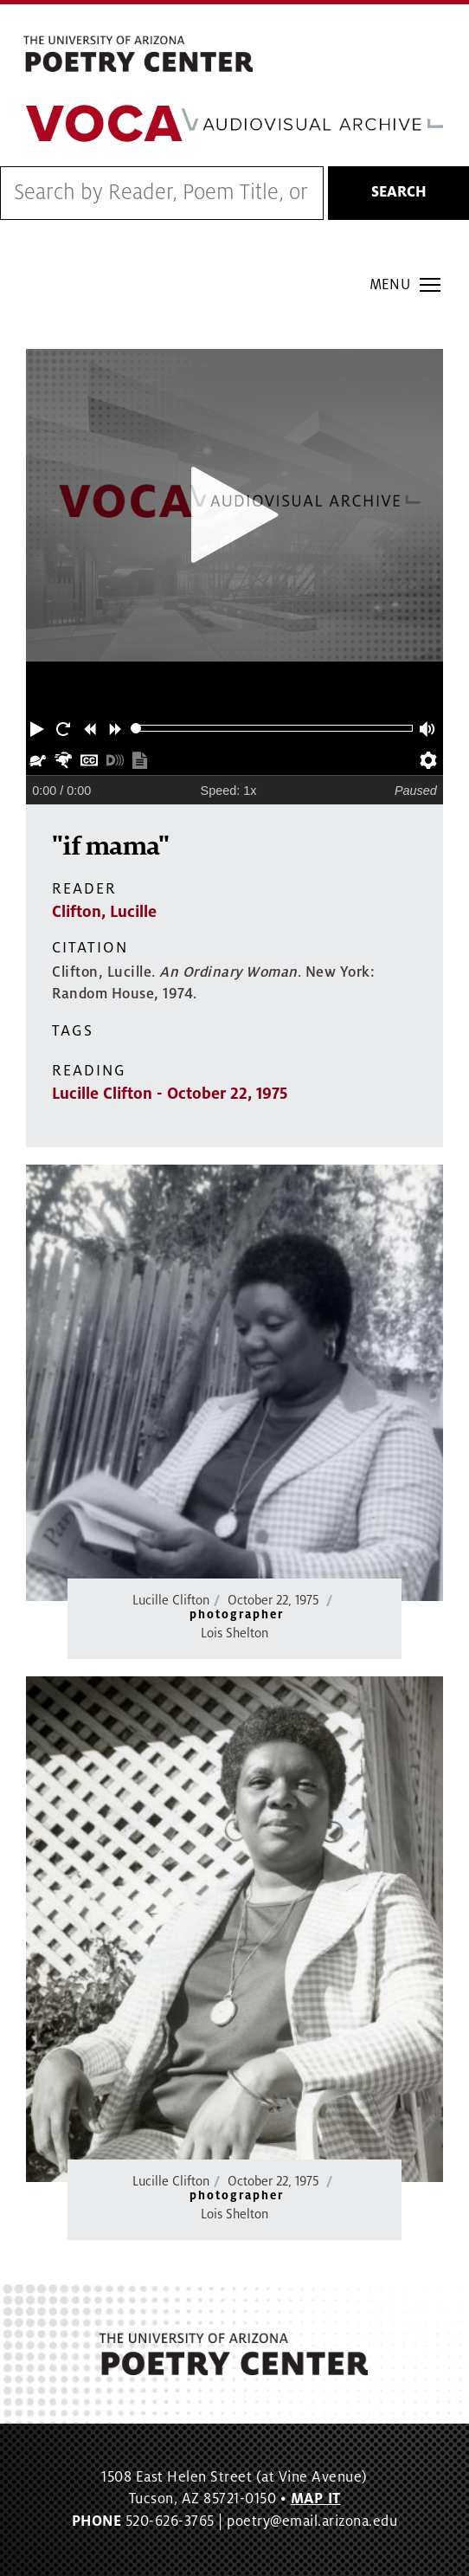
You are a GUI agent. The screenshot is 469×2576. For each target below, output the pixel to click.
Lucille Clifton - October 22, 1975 (169, 1093)
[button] (39, 728)
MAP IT (316, 2499)
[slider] (136, 728)
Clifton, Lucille (104, 911)
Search (399, 192)
